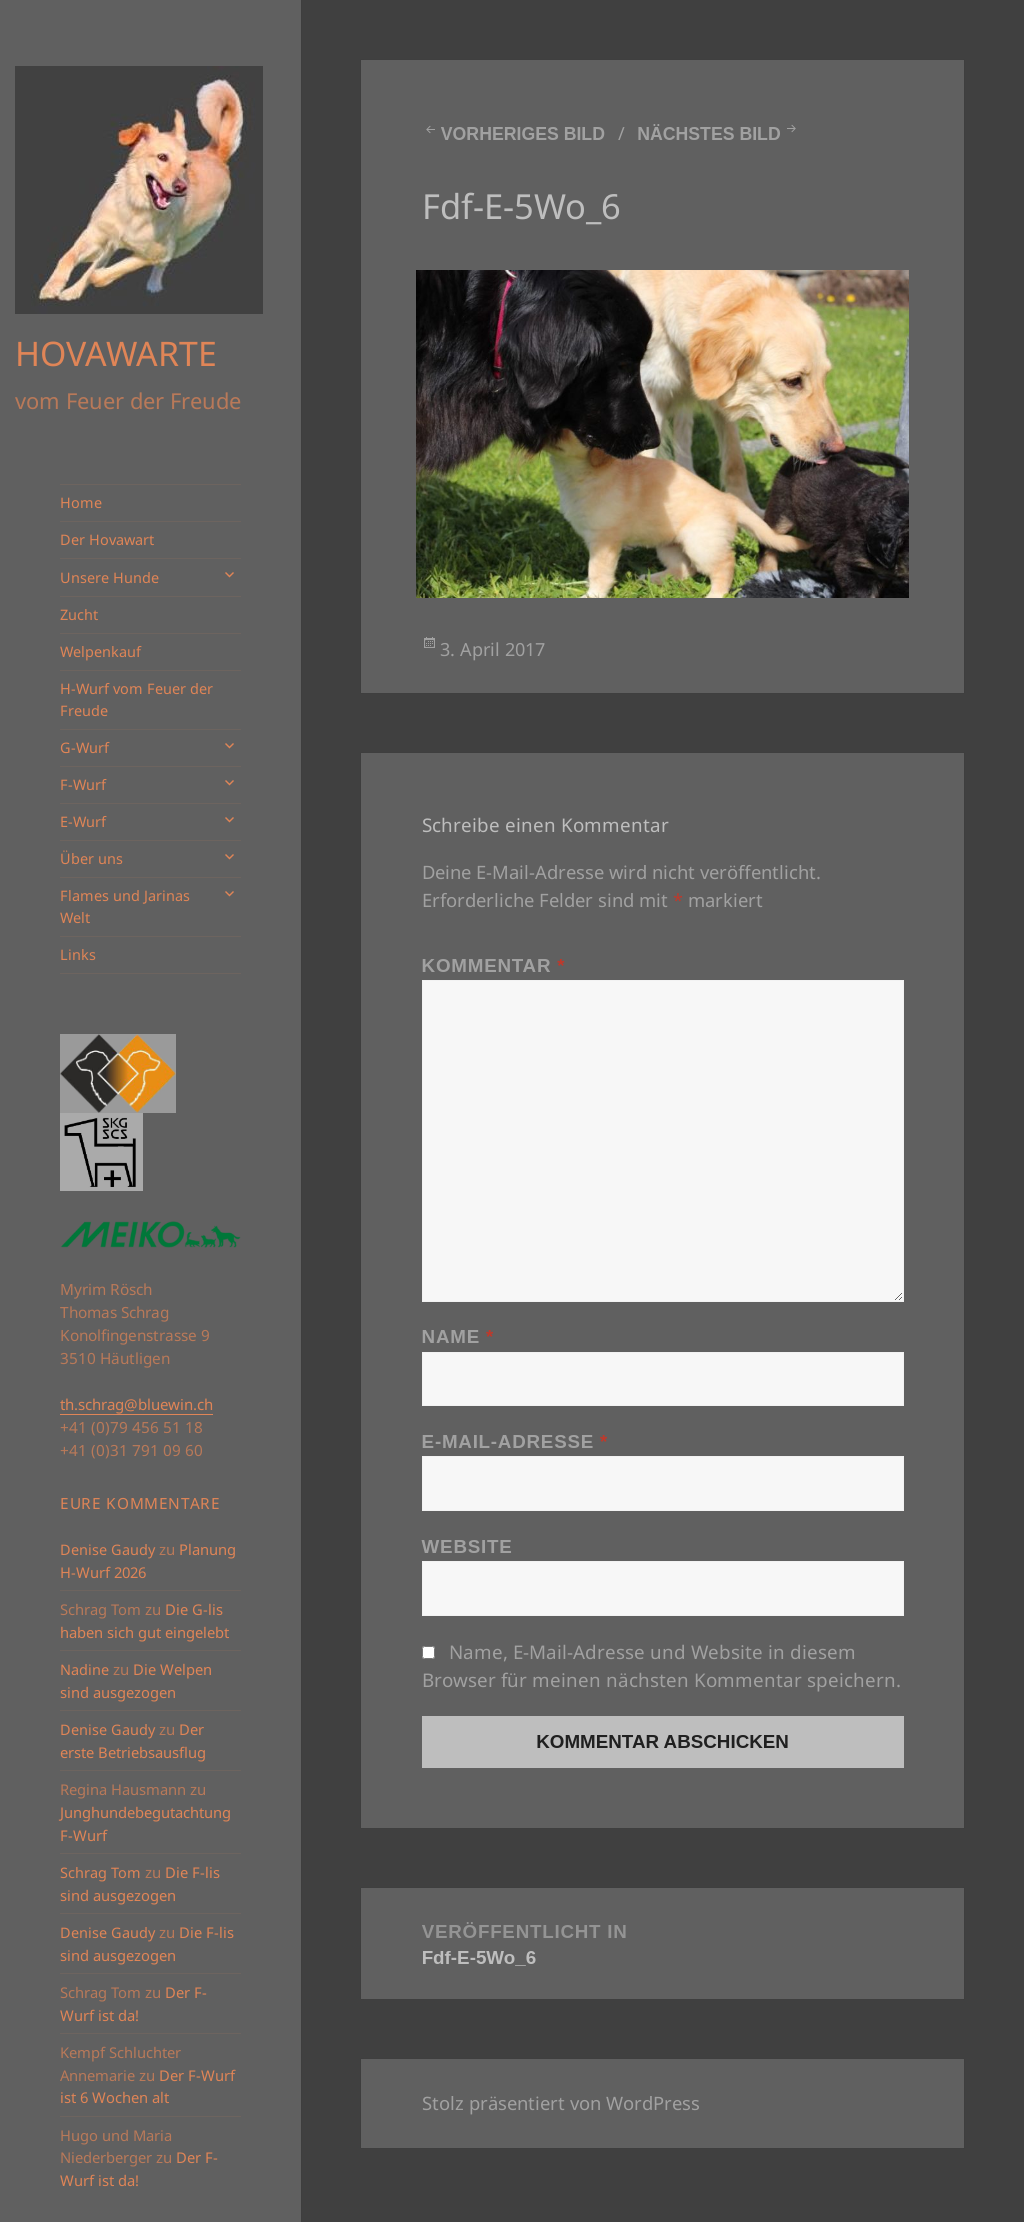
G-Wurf (84, 747)
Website (467, 1546)
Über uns (91, 858)
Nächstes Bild (708, 134)
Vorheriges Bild (523, 134)
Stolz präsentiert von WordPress (561, 2102)
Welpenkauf (100, 651)
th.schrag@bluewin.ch (136, 1404)
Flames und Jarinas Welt (125, 906)
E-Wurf (83, 821)
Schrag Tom (100, 1872)
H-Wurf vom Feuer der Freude (136, 699)
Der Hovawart (107, 539)
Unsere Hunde (109, 577)
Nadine (84, 1669)
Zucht (79, 614)
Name (458, 1336)
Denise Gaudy (107, 1549)
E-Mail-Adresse (515, 1441)
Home (81, 502)
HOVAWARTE (116, 353)
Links (78, 954)
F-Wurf (83, 784)
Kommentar (494, 965)
